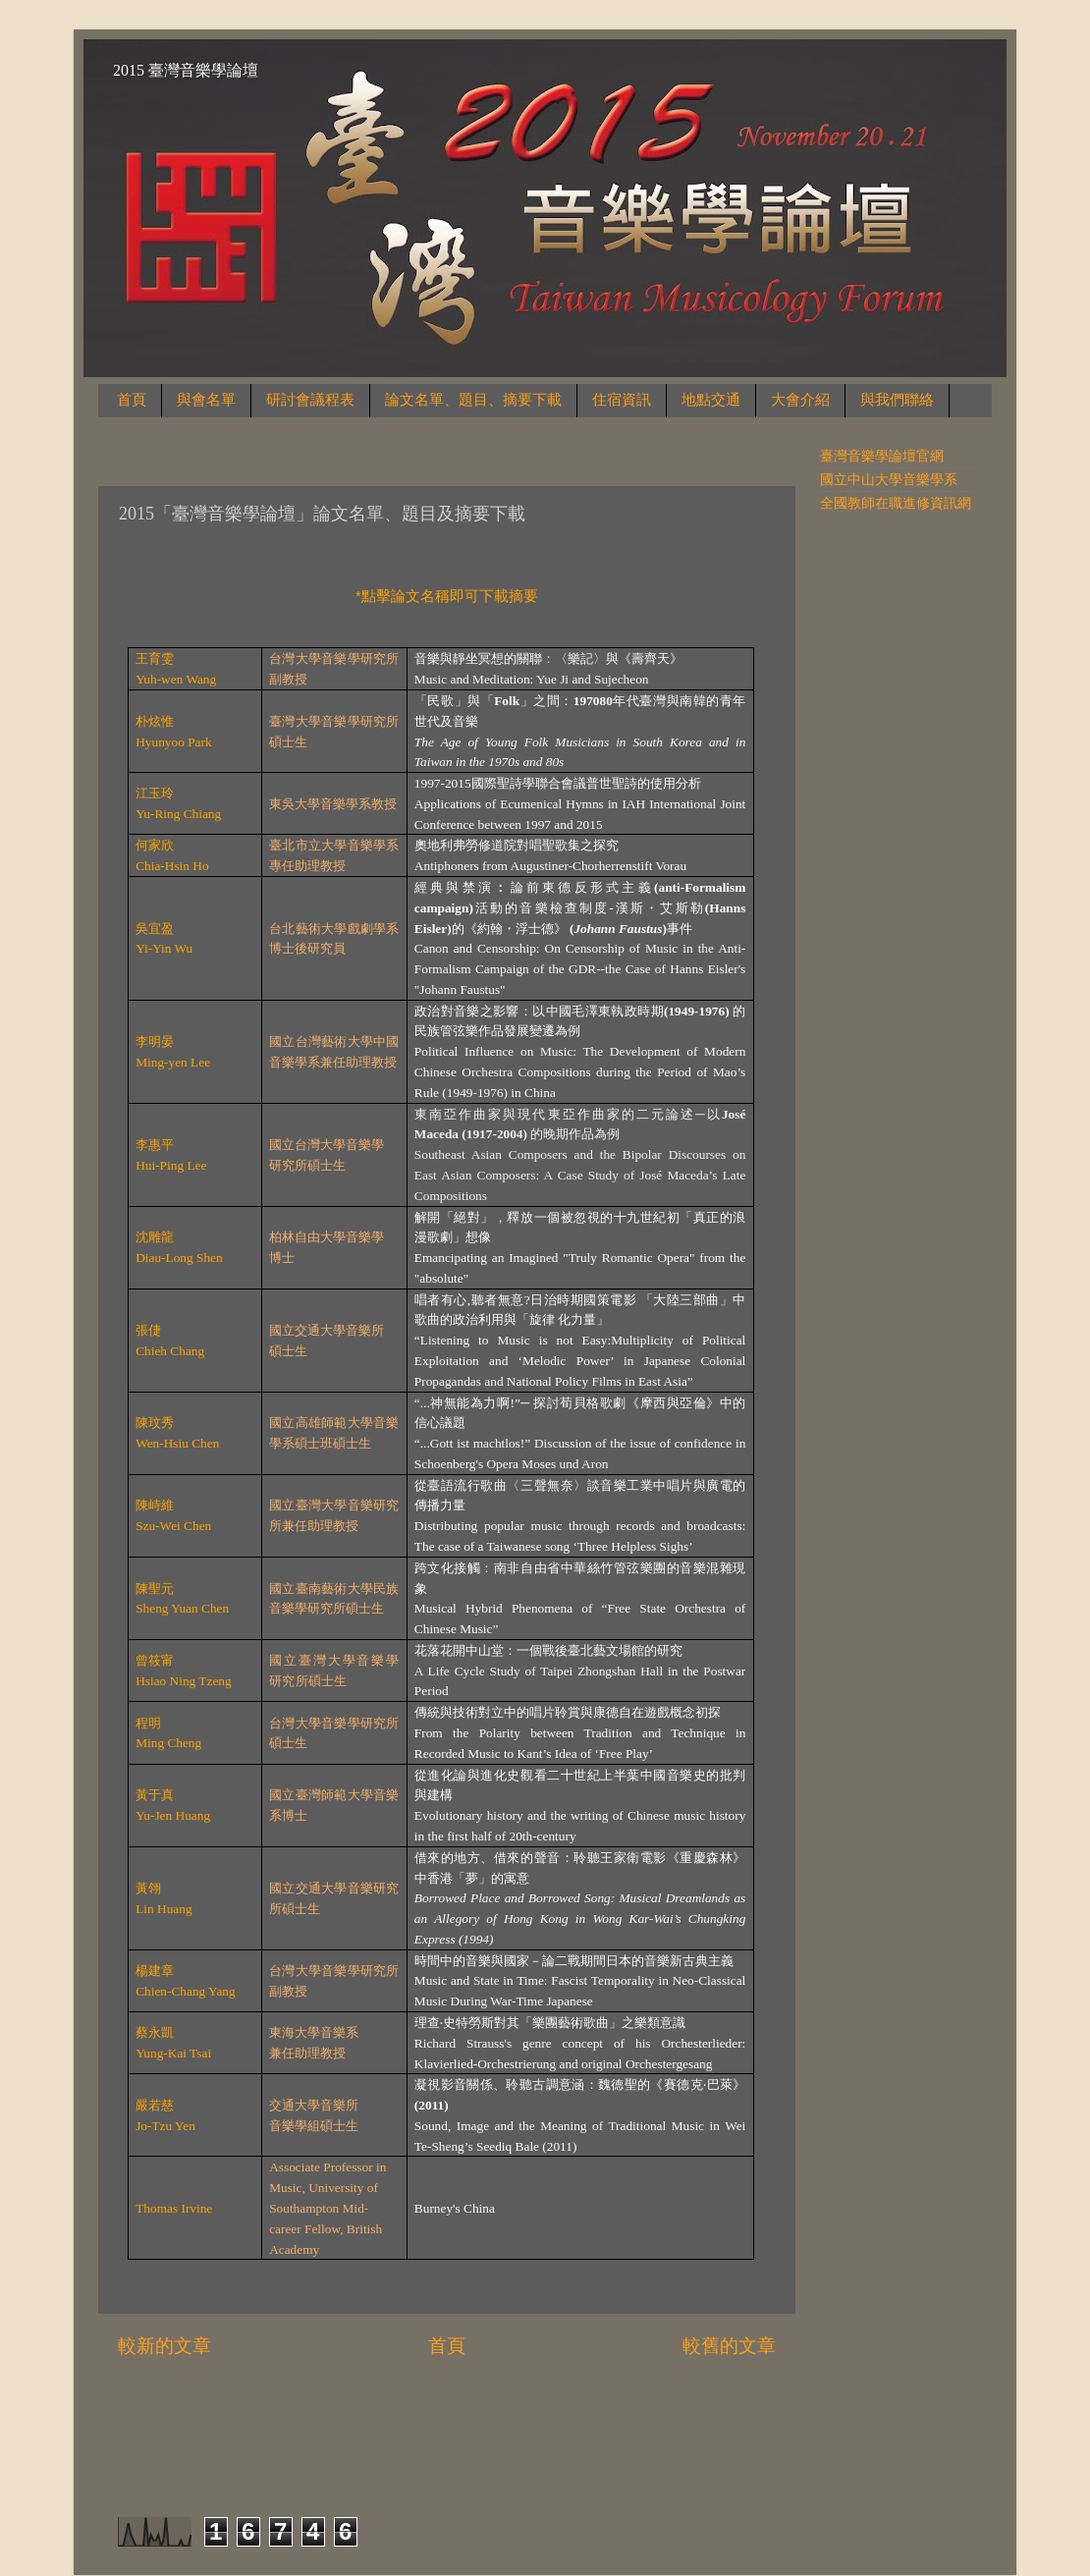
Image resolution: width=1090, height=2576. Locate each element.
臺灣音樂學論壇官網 (882, 456)
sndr (575, 2445)
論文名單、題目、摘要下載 (473, 400)
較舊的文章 (729, 2345)
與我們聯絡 (897, 400)
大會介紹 (800, 400)
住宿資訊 (621, 400)
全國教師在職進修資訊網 (895, 503)
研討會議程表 (310, 400)
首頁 (131, 400)
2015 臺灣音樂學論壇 (185, 70)
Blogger (687, 2445)
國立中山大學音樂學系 (888, 479)
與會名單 (206, 400)
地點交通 (710, 400)
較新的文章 (164, 2345)
